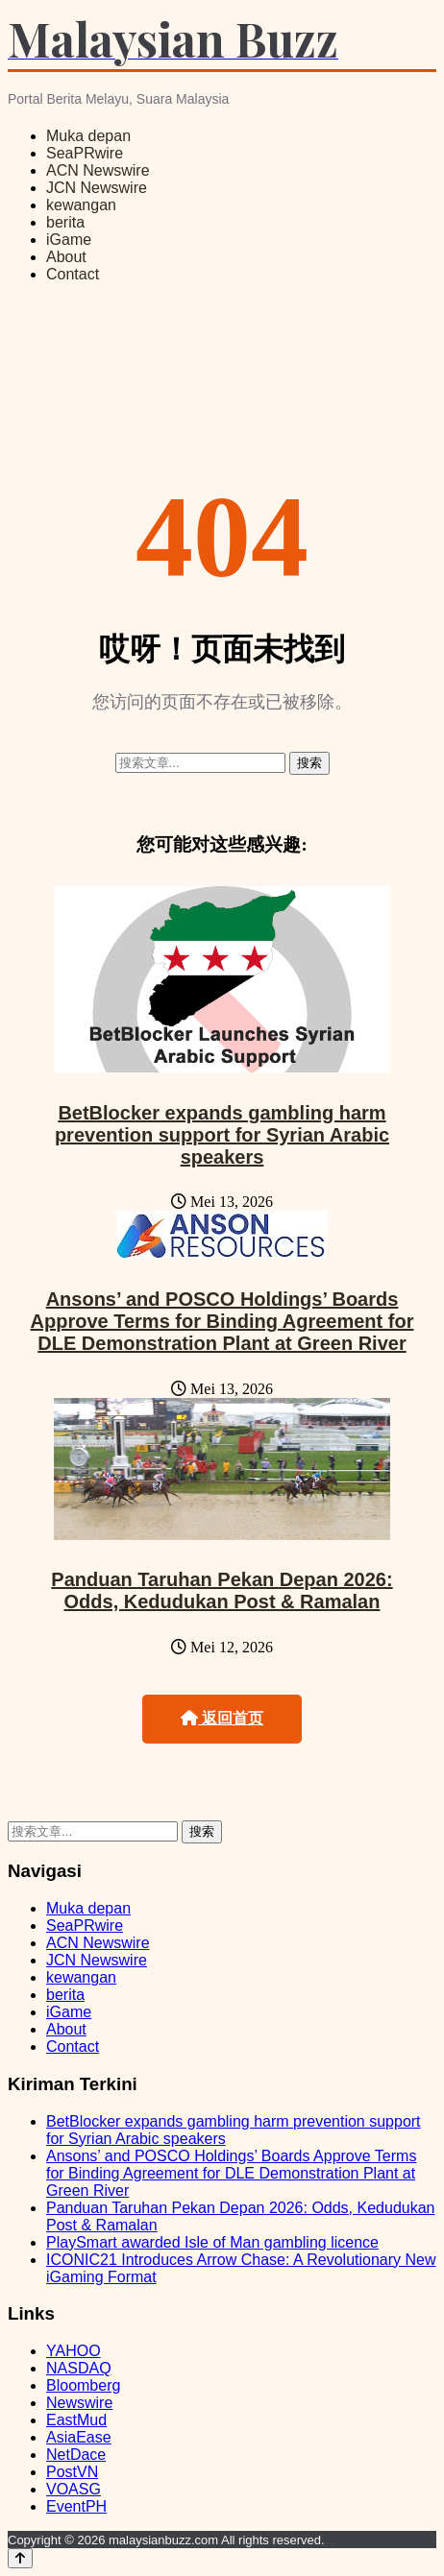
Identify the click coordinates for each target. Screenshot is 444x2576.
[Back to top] (20, 2558)
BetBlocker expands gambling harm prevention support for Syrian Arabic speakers (222, 1135)
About (66, 257)
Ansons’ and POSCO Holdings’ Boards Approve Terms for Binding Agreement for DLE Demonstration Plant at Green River (222, 1321)
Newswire (79, 2403)
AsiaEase (78, 2437)
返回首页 (222, 1718)
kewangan (81, 205)
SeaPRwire (84, 153)
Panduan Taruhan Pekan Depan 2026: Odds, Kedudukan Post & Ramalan (221, 1590)
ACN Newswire (98, 170)
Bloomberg (83, 2385)
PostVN (72, 2472)
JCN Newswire (96, 188)
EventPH (76, 2506)
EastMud (76, 2420)
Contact (72, 274)
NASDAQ (78, 2368)
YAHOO (73, 2351)
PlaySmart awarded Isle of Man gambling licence (212, 2242)
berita (65, 222)
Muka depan (88, 136)
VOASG (73, 2489)
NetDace (76, 2454)
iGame (68, 239)
